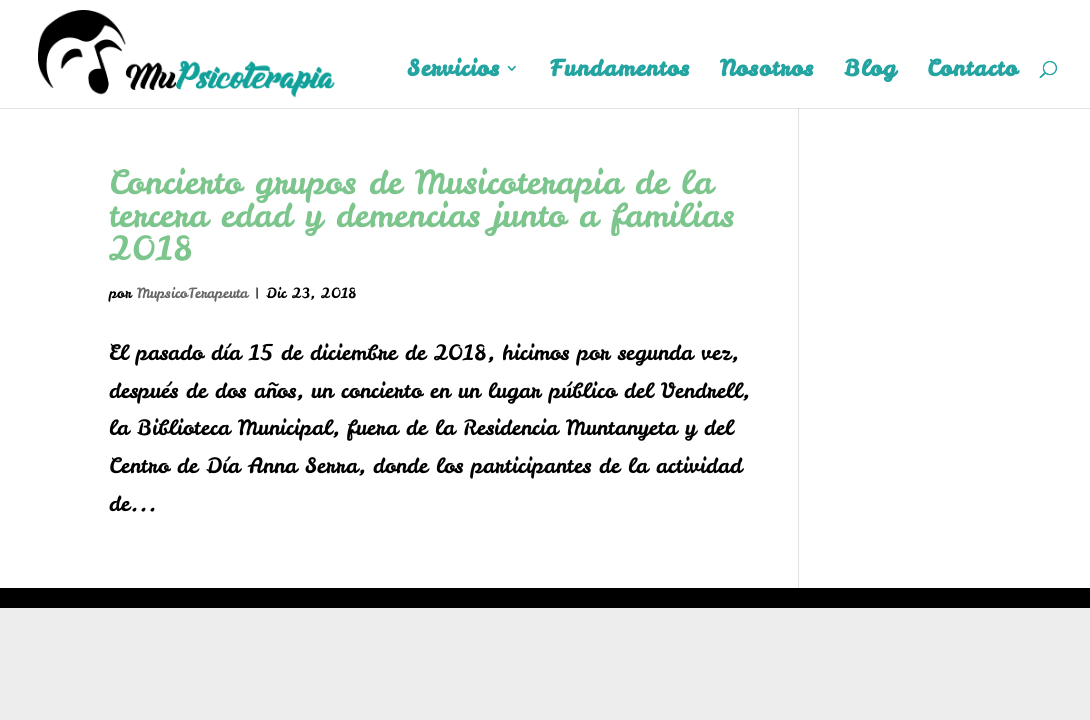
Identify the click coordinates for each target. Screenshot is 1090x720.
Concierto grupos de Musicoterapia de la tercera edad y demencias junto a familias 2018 (421, 215)
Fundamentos (620, 72)
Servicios (453, 72)
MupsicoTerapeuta (192, 293)
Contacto (972, 72)
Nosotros (767, 72)
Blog (870, 72)
